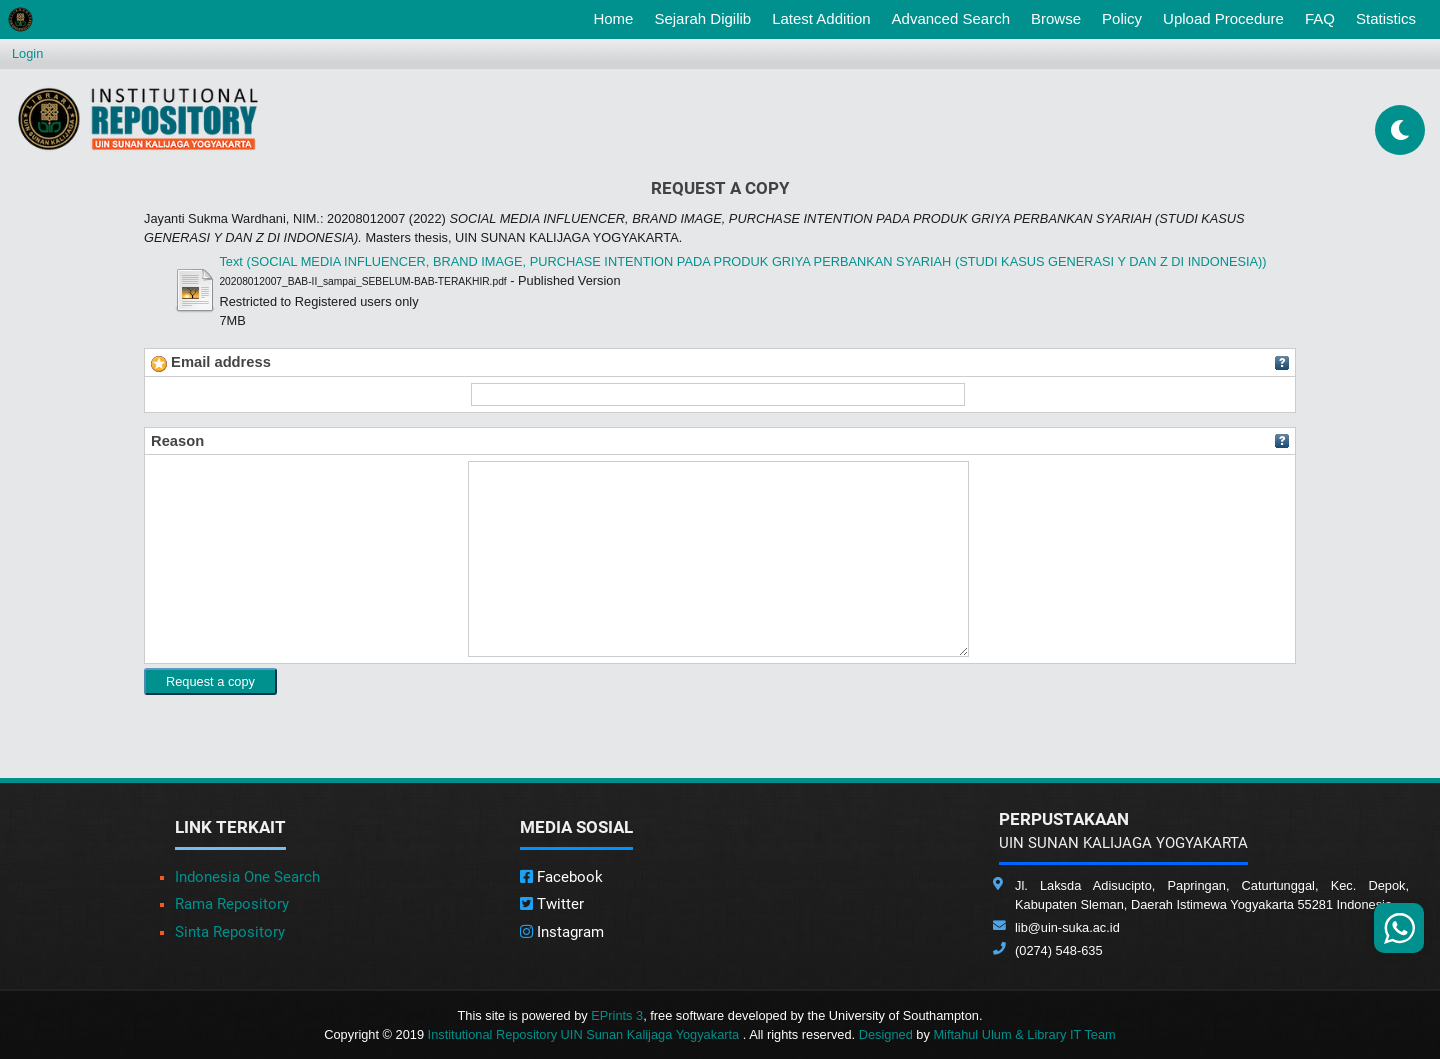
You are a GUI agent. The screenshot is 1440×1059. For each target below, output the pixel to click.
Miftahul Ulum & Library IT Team (1024, 1034)
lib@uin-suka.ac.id (1067, 927)
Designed (886, 1034)
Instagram (562, 932)
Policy (1122, 18)
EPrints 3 (617, 1015)
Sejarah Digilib (702, 18)
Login (27, 53)
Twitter (552, 904)
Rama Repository (232, 904)
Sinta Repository (230, 932)
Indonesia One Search (247, 877)
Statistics (1386, 18)
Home (617, 17)
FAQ (1320, 18)
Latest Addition (821, 18)
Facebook (561, 877)
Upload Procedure (1223, 18)
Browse (1056, 18)
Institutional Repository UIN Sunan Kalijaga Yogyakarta (585, 1034)
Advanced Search (951, 18)
